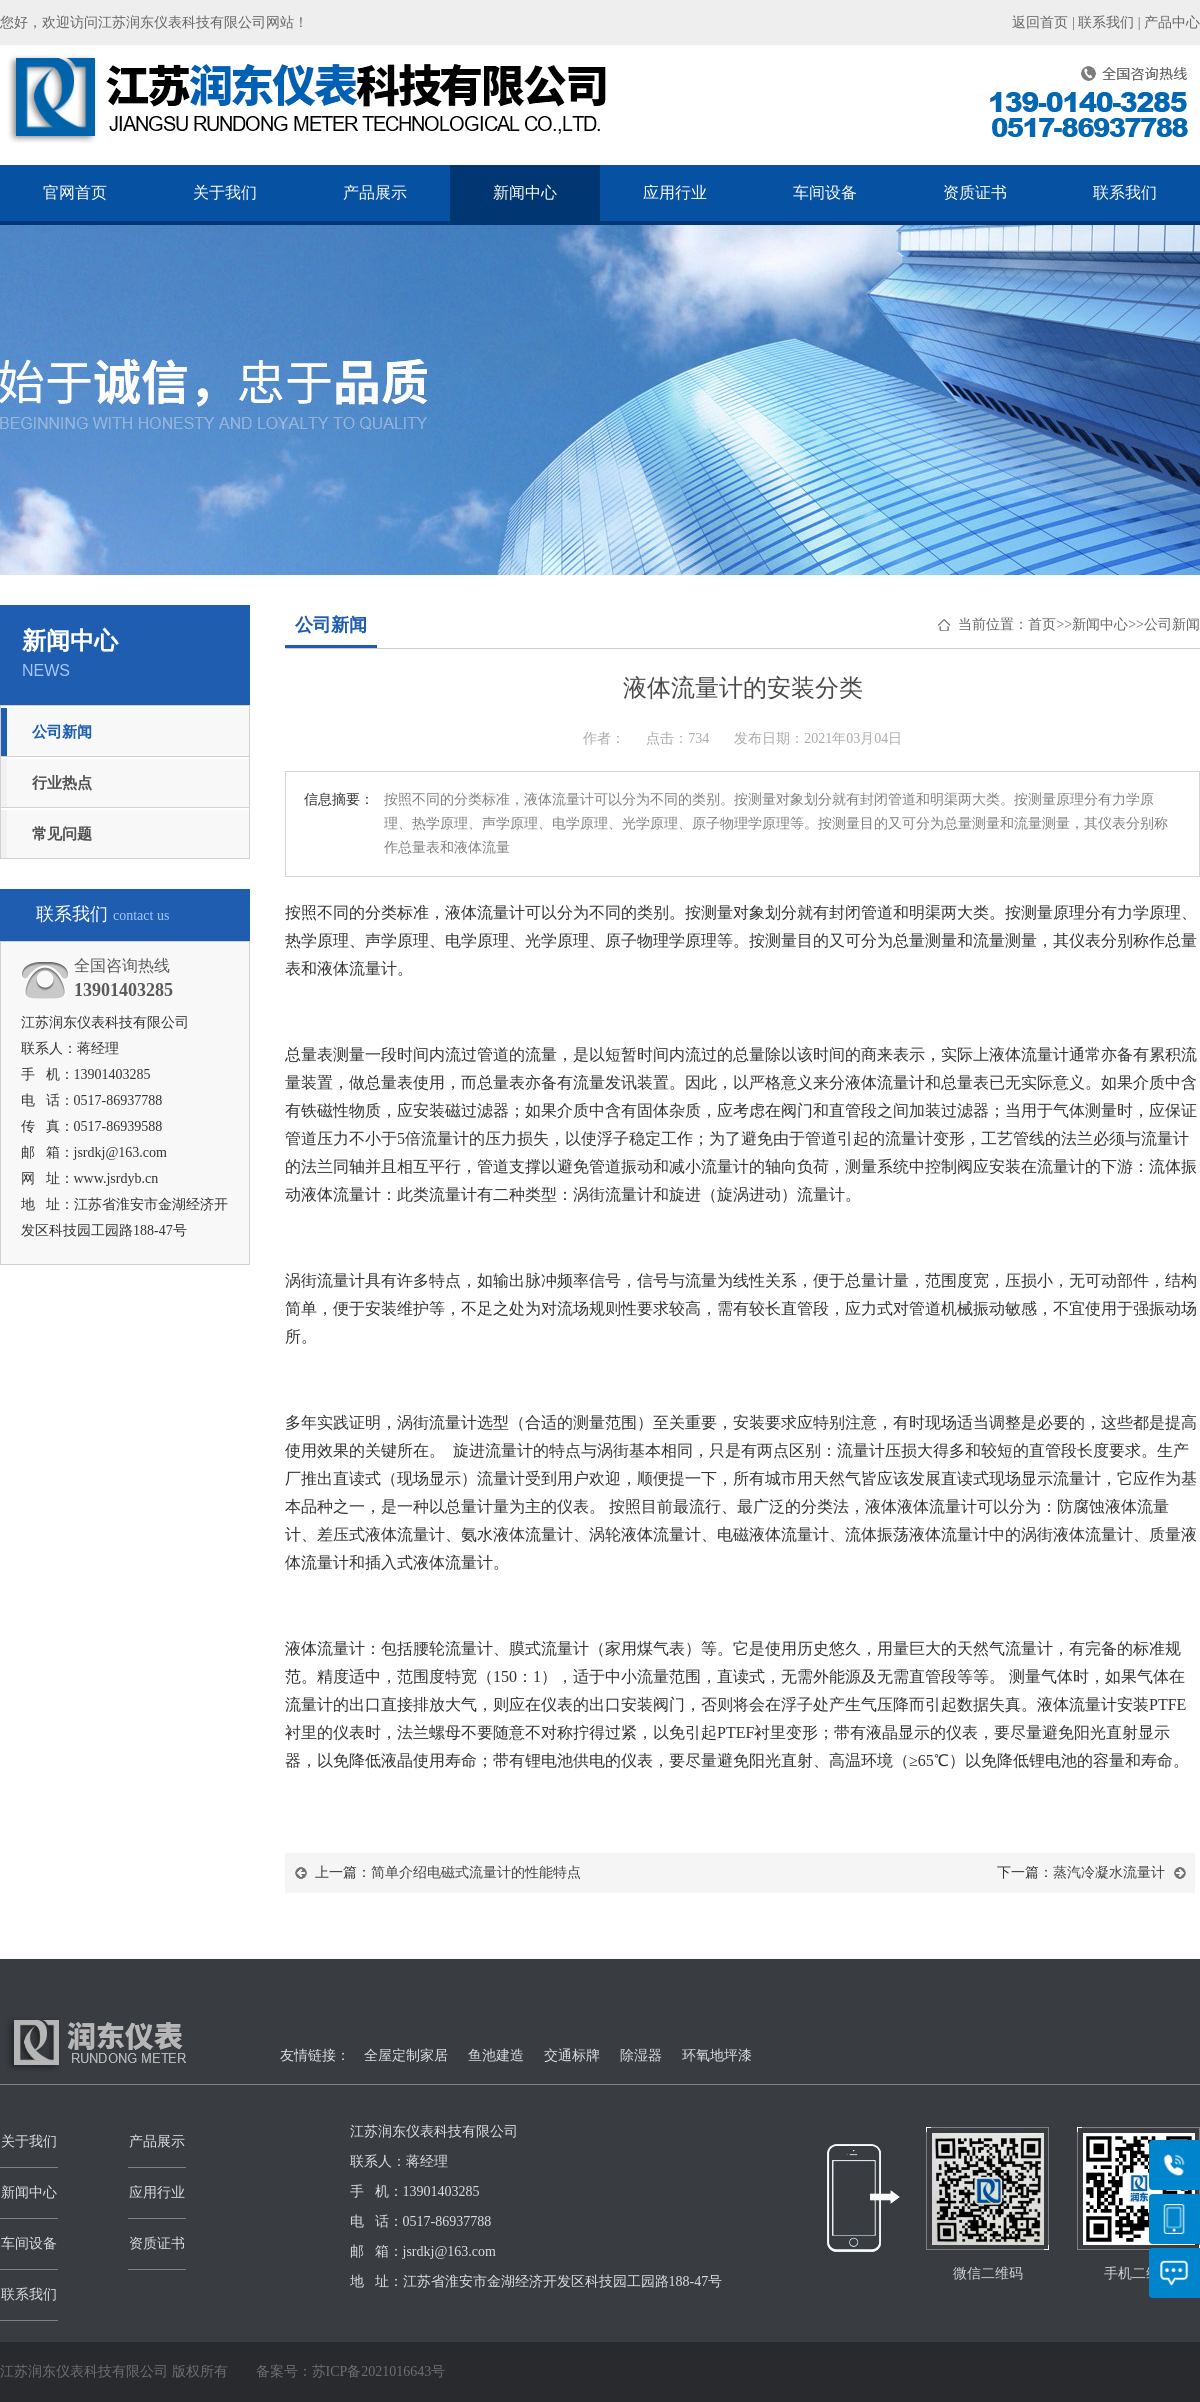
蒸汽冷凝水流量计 (1109, 1872)
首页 (1042, 624)
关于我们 (225, 192)
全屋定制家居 (406, 2055)
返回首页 (1040, 22)
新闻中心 (525, 192)
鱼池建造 (496, 2055)
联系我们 (1106, 22)
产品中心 (1172, 22)
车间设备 (825, 192)
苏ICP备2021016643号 (379, 2371)
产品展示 (375, 192)
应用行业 (675, 192)
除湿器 (641, 2055)
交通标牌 (572, 2055)
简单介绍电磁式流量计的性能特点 (476, 1872)
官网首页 (75, 192)
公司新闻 (62, 732)
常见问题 (62, 834)
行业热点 (62, 783)
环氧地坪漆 (717, 2055)
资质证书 (975, 192)
